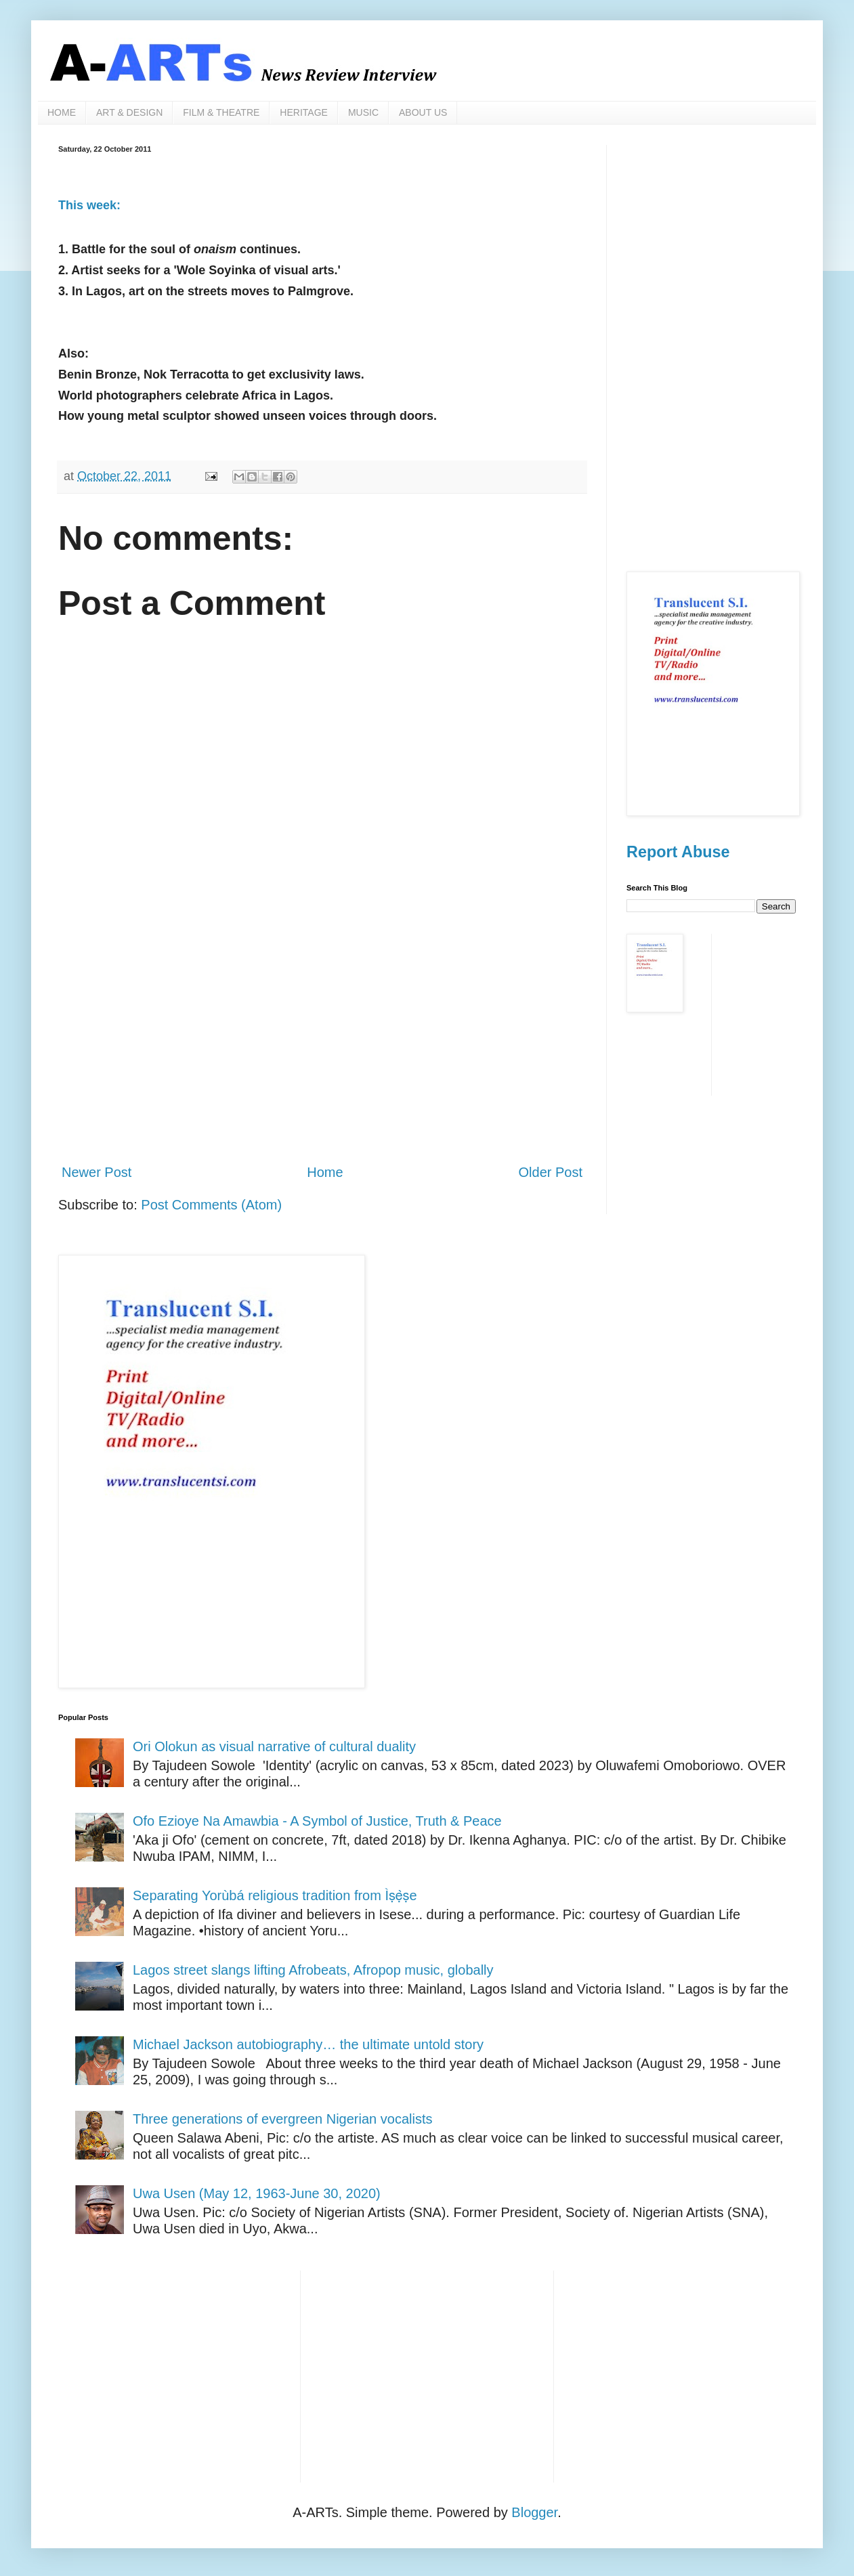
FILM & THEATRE (221, 112)
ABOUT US (423, 112)
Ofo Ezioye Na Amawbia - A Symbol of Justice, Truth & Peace (317, 1820)
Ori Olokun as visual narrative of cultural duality (274, 1746)
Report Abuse (677, 852)
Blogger (534, 2512)
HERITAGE (304, 112)
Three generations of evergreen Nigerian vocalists (282, 2118)
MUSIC (363, 112)
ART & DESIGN (129, 112)
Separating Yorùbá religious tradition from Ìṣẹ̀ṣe (275, 1895)
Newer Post (96, 1172)
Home (325, 1172)
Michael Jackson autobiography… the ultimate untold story (308, 2044)
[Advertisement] (322, 1041)
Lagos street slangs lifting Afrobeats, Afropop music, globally (313, 1969)
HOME (61, 112)
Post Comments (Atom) (211, 1204)
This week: (89, 205)
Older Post (550, 1172)
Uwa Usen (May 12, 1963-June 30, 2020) (257, 2193)
